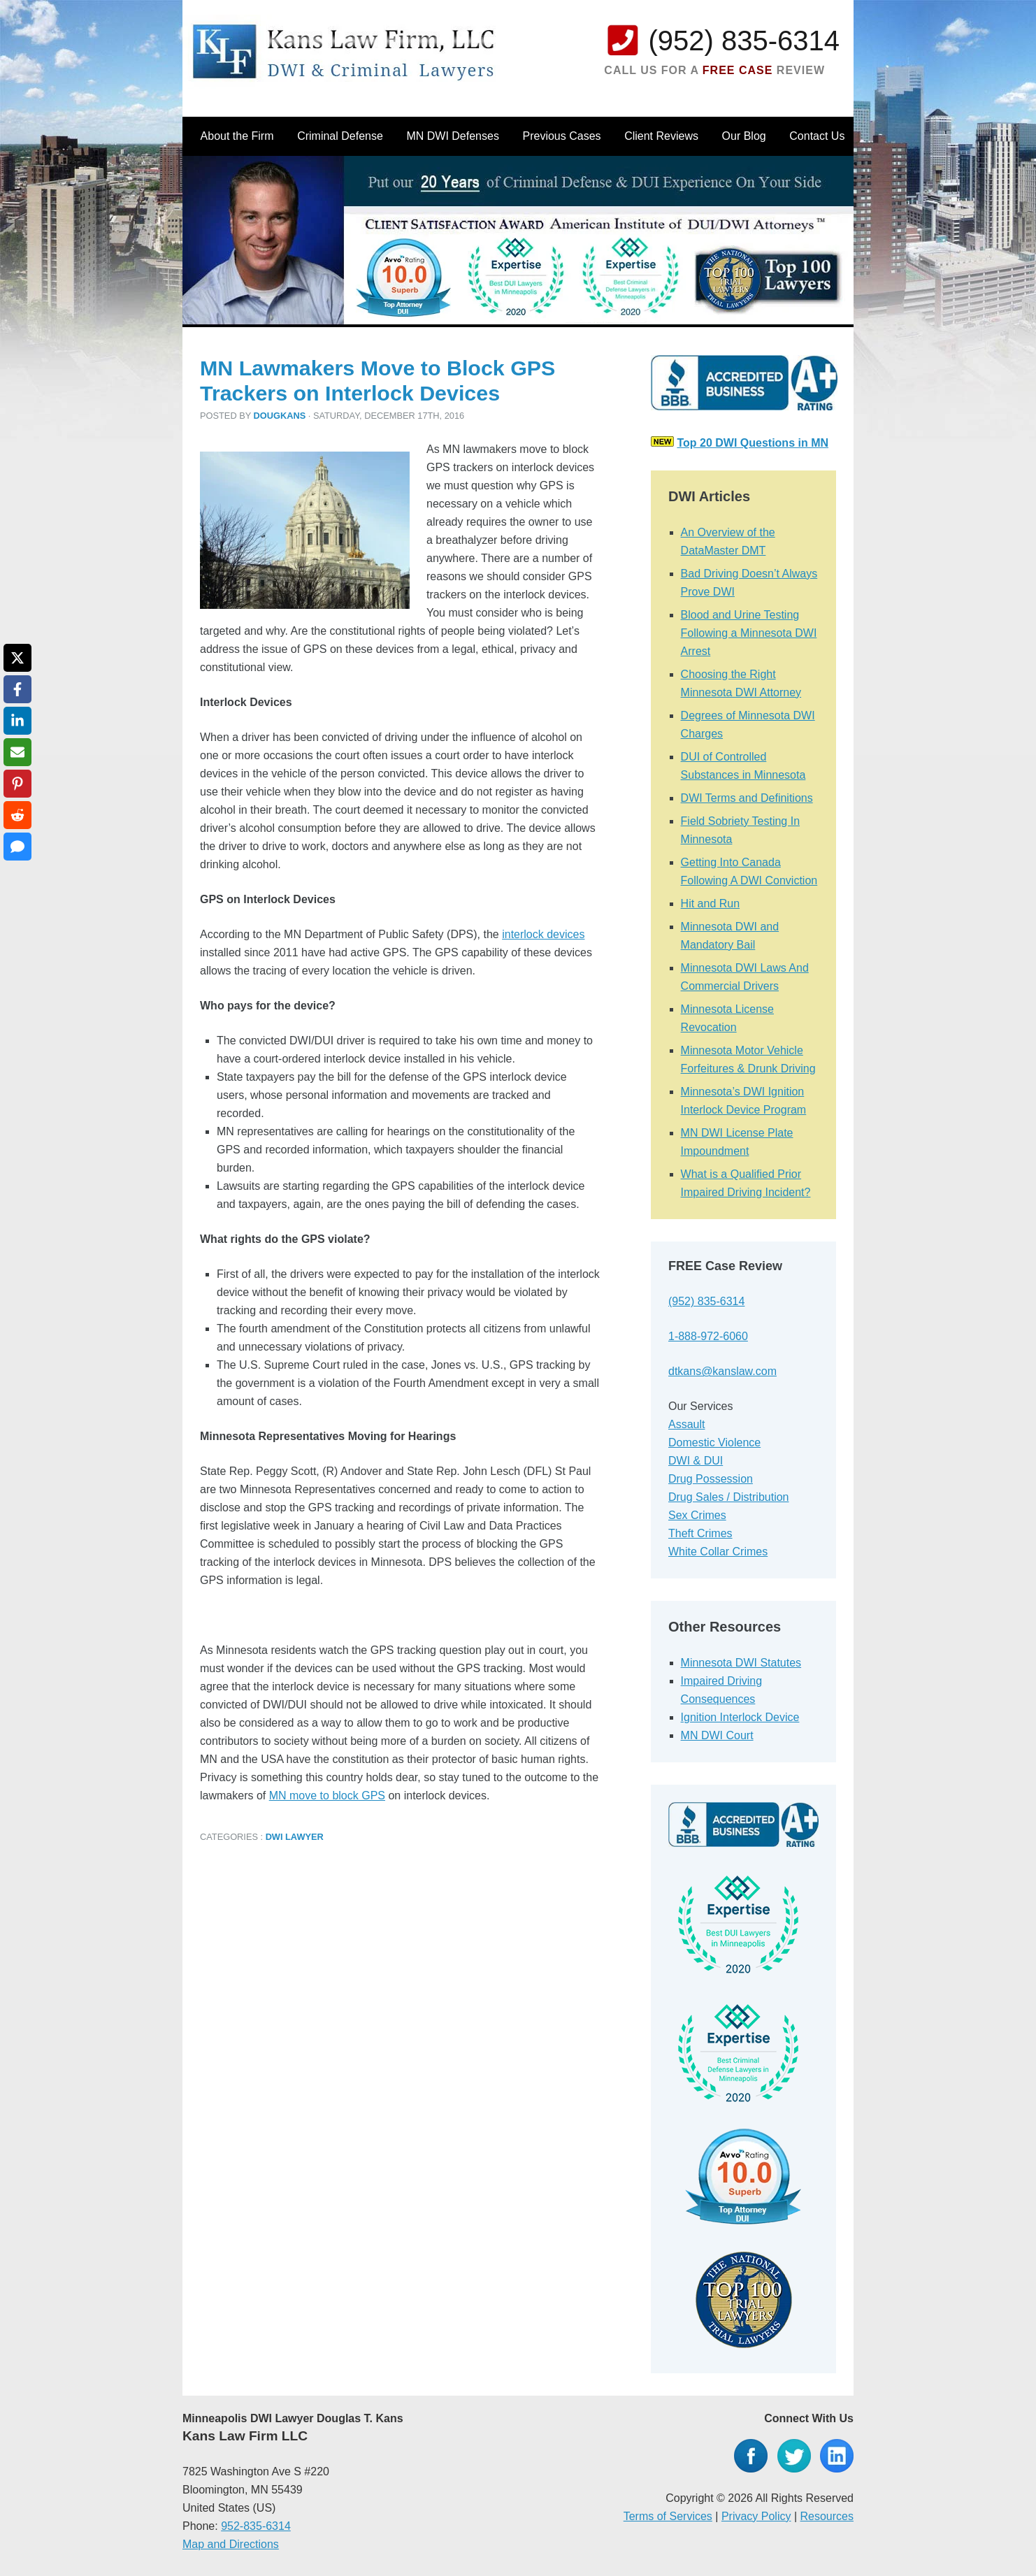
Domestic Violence (714, 1442)
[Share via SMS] (17, 847)
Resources (827, 2516)
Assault (686, 1424)
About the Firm (237, 136)
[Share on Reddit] (17, 815)
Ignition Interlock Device (740, 1717)
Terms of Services (668, 2516)
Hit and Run (710, 903)
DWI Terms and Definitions (747, 798)
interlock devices (543, 934)
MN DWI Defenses (452, 136)
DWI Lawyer (295, 1837)
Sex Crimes (697, 1515)
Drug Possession (710, 1479)
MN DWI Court (717, 1735)
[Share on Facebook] (17, 689)
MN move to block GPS (327, 1795)
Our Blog (744, 136)
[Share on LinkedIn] (17, 721)
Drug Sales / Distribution (728, 1497)
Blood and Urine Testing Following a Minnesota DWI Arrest (749, 633)
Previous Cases (562, 136)
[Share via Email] (17, 752)
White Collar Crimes (718, 1551)
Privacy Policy (756, 2516)
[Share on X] (17, 658)
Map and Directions (230, 2544)
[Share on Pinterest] (17, 784)
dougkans (280, 415)
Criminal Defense (340, 136)
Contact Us (816, 136)
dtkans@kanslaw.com (722, 1371)
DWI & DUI (695, 1461)
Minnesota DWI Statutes (741, 1663)
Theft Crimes (700, 1533)
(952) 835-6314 (744, 40)
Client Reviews (661, 136)
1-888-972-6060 (708, 1336)
